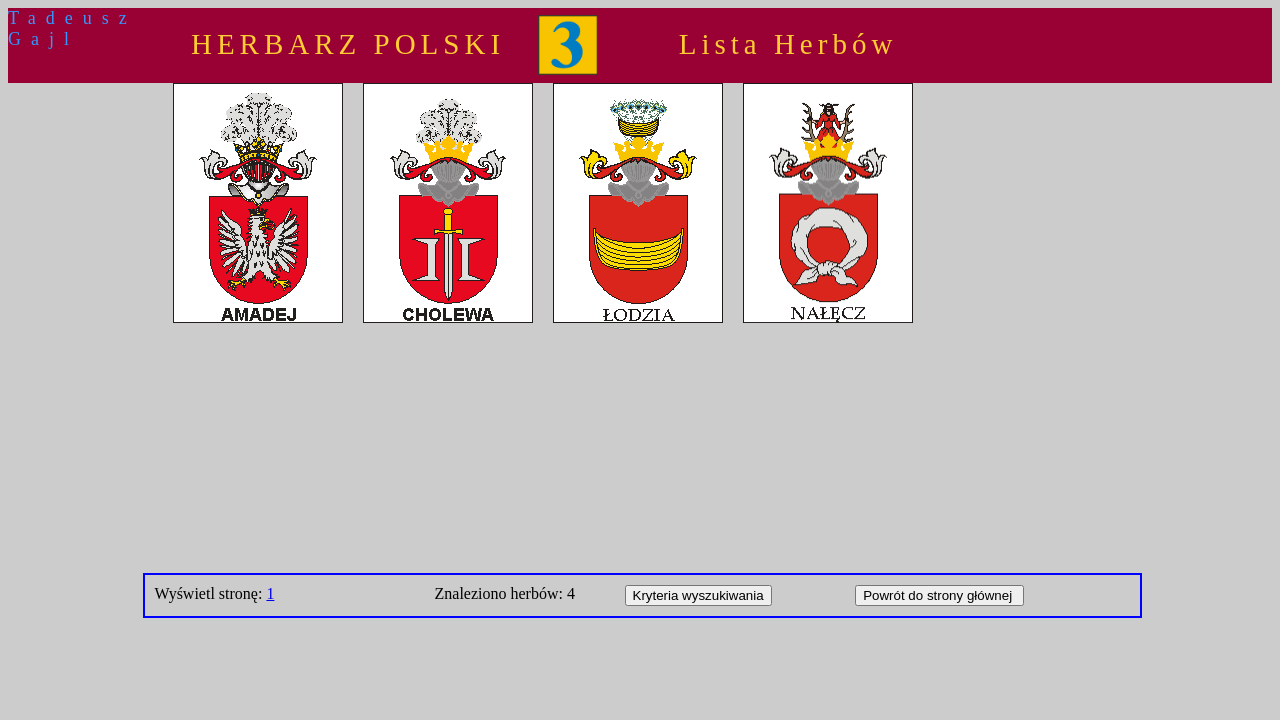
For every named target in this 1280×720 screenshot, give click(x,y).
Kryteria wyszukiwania (698, 595)
